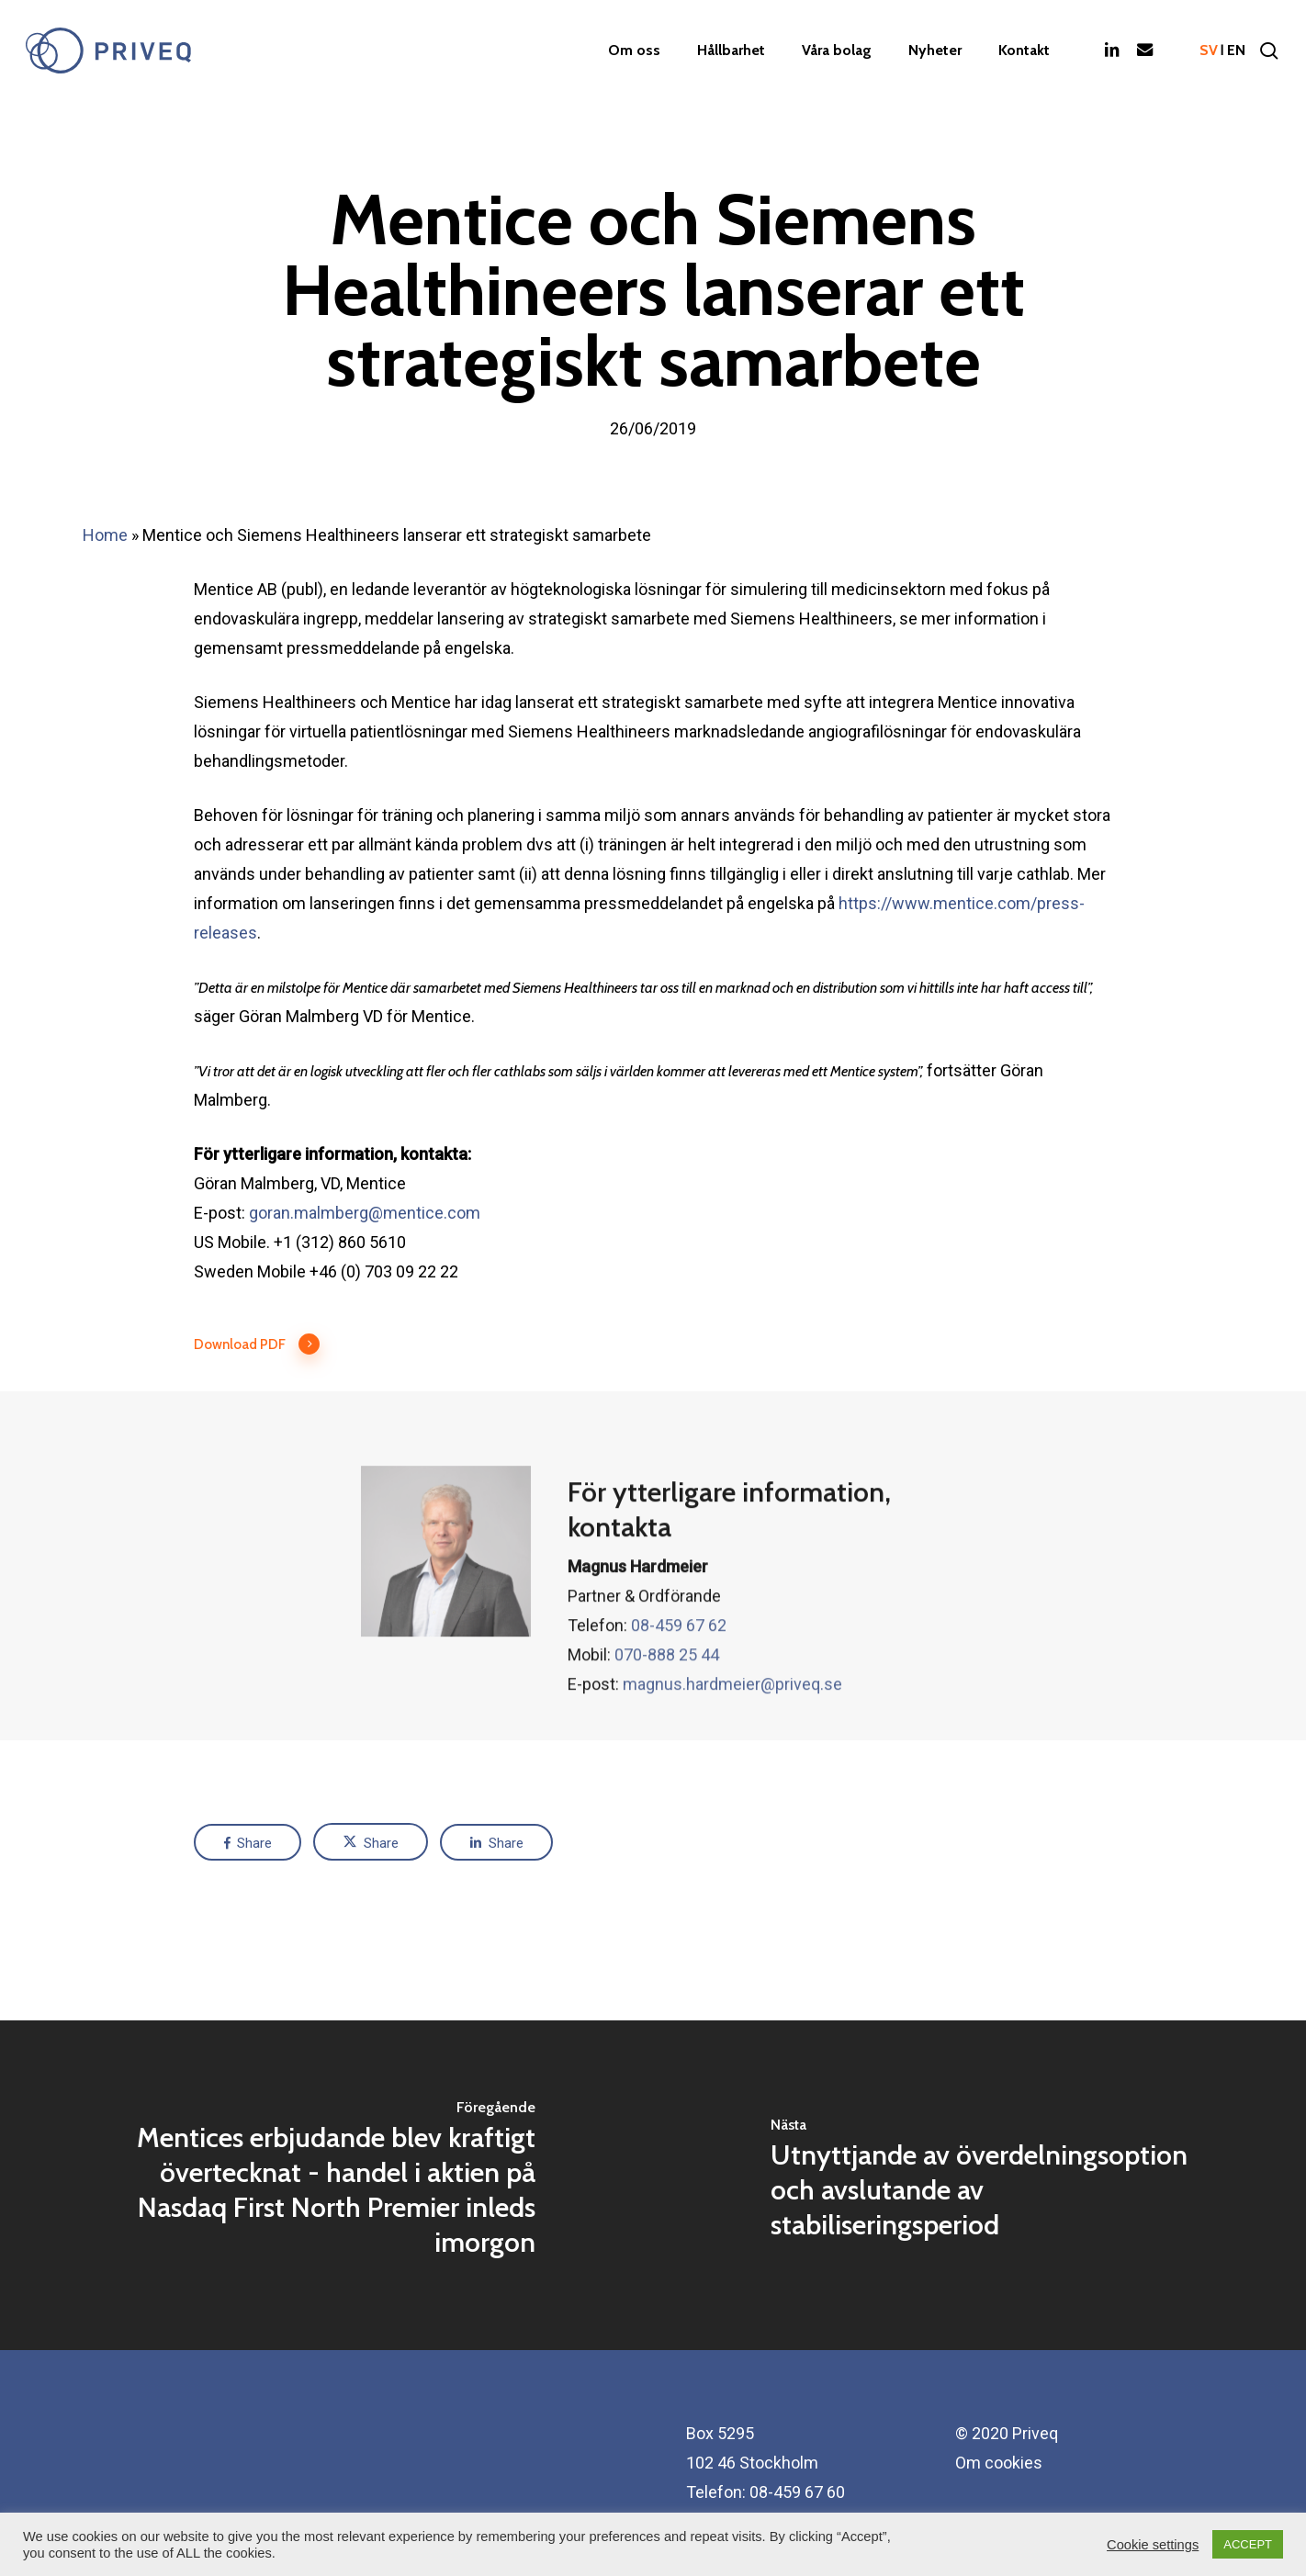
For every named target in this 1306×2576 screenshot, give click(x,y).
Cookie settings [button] (1153, 2544)
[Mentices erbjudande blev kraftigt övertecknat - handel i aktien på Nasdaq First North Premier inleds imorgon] (326, 2185)
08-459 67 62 (678, 1660)
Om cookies (998, 2462)
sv (1208, 50)
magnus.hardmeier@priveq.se (732, 1718)
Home (105, 535)
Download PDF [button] (257, 1344)
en (1236, 50)
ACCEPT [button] (1247, 2544)
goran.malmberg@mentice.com (364, 1212)
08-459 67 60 (797, 2492)
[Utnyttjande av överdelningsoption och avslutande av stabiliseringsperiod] (979, 2185)
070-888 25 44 (666, 1689)
